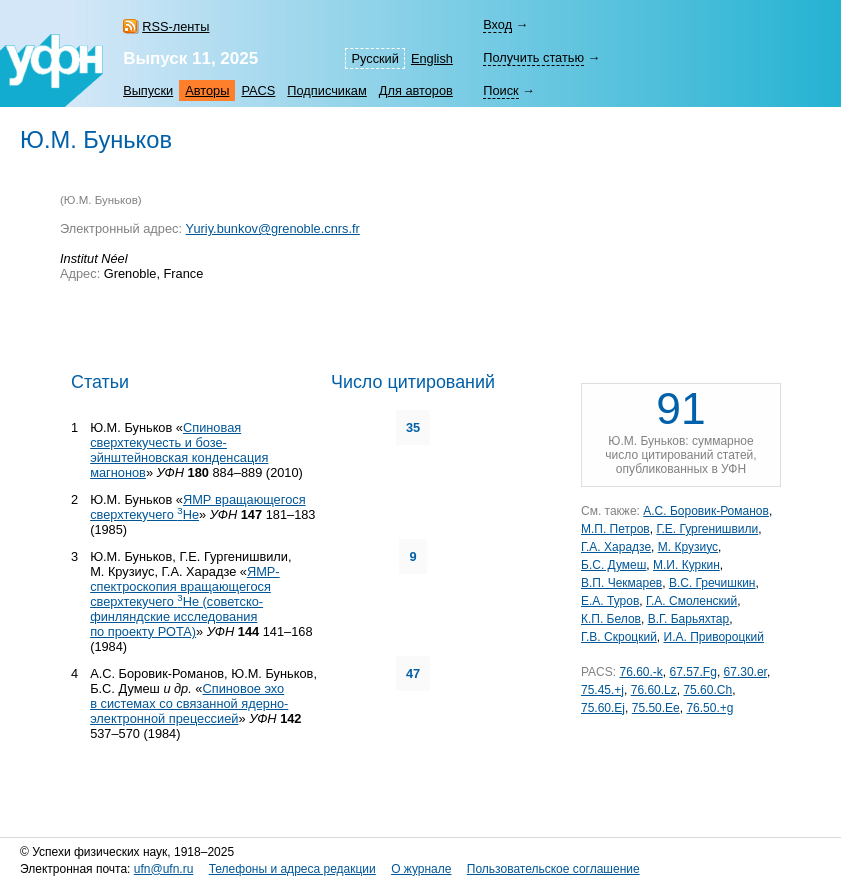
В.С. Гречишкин (712, 583)
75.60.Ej (603, 708)
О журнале (421, 869)
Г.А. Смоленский (691, 601)
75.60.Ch (707, 690)
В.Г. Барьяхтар (689, 619)
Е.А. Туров (610, 601)
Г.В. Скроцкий (619, 637)
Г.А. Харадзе (616, 547)
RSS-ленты (175, 26)
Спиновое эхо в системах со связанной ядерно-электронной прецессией (189, 703)
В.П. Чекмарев (621, 583)
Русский (374, 58)
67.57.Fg (693, 672)
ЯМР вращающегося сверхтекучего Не (197, 507)
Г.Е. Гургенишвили (707, 529)
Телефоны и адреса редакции (292, 869)
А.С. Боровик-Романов (706, 511)
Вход (497, 24)
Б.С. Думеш (613, 565)
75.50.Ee (656, 708)
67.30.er (745, 672)
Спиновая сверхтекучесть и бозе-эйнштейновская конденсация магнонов (179, 450)
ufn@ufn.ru (164, 869)
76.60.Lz (654, 690)
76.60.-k (640, 672)
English (432, 58)
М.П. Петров (615, 529)
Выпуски (148, 90)
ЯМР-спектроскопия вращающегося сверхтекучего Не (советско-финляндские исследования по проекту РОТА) (185, 601)
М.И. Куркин (686, 565)
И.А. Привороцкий (714, 637)
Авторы (207, 90)
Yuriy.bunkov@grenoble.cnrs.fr (273, 228)
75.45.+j (602, 690)
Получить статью (533, 57)
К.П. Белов (611, 619)
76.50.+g (709, 708)
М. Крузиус (688, 547)
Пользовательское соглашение (553, 869)
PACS (258, 90)
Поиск (500, 90)
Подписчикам (326, 90)
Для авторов (416, 90)
